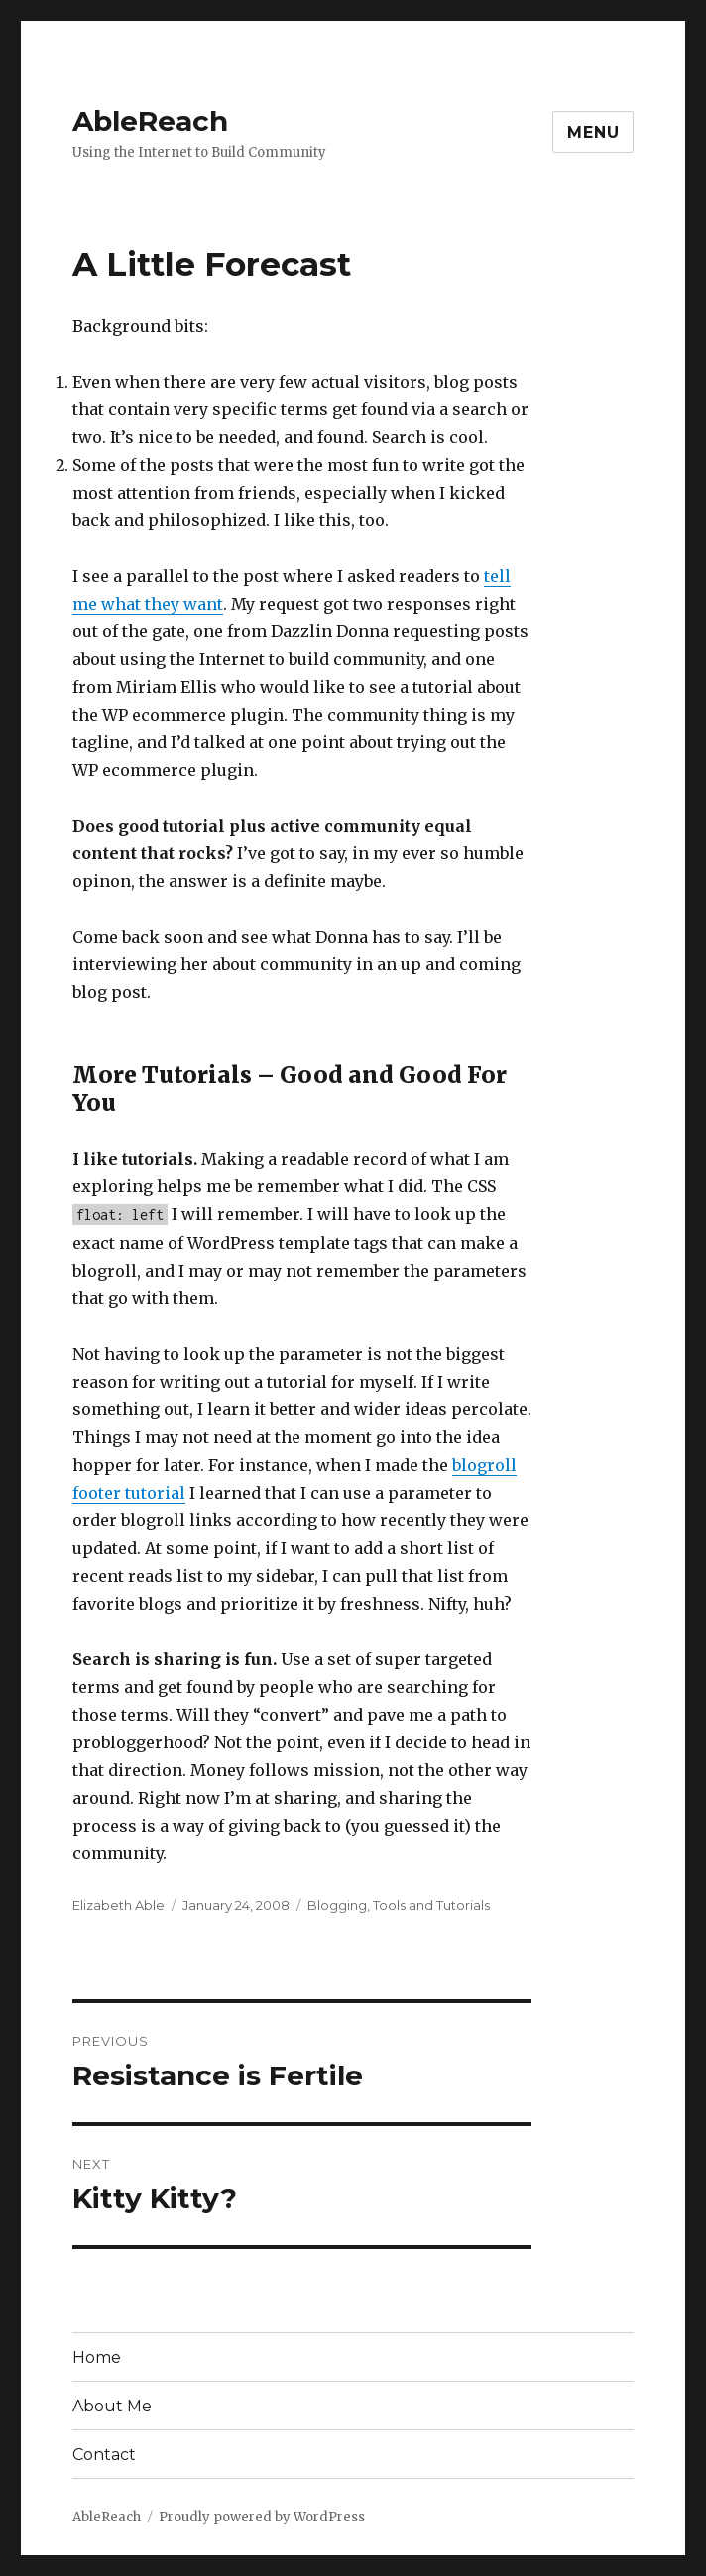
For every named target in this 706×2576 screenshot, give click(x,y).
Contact (104, 2454)
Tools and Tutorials (431, 1905)
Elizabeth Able (118, 1905)
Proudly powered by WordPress (262, 2517)
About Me (112, 2406)
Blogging (337, 1905)
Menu (593, 132)
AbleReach (150, 121)
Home (96, 2357)
